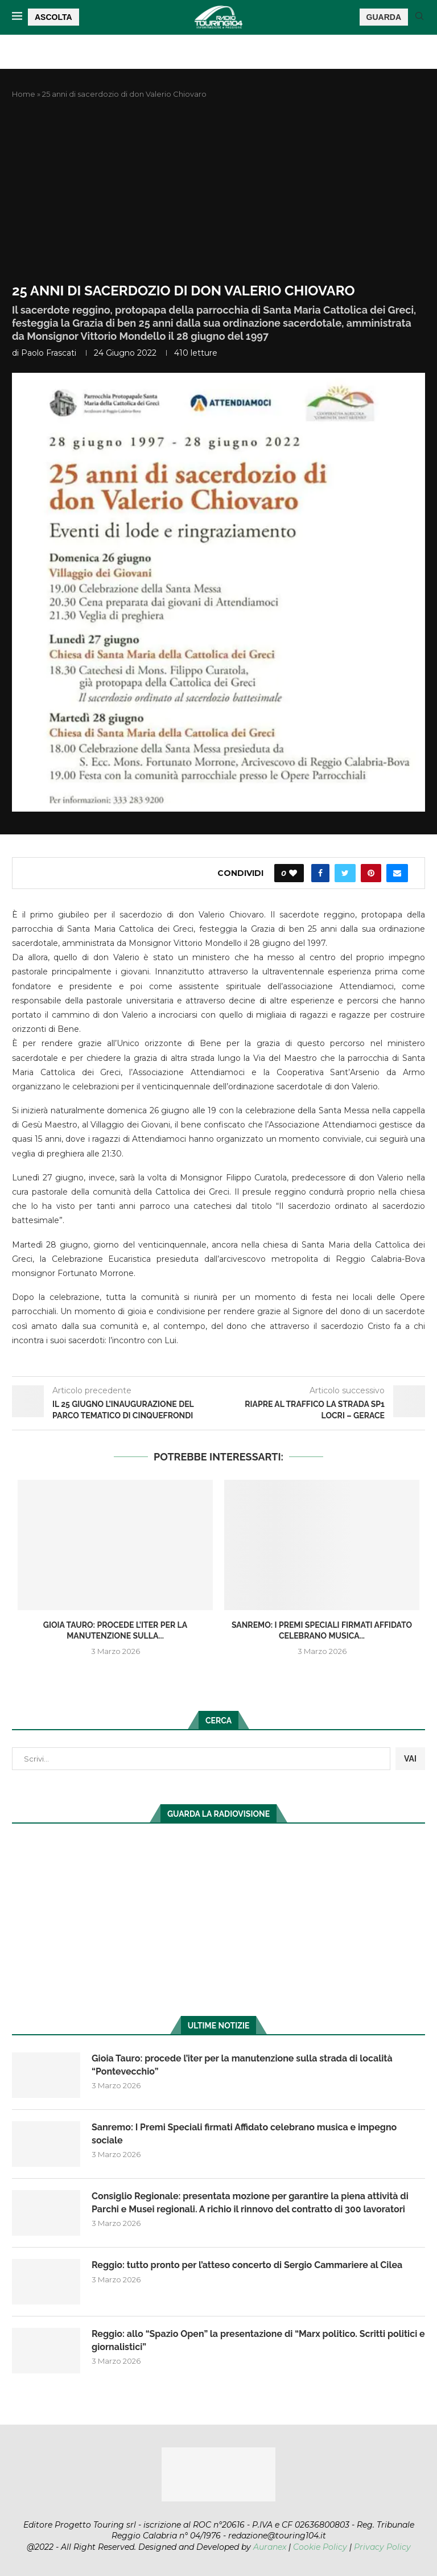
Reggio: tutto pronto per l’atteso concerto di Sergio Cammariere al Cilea (247, 2265)
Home (23, 93)
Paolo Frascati (48, 353)
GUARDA (383, 17)
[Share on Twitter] (345, 873)
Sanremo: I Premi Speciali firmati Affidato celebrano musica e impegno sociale (244, 2133)
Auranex (269, 2547)
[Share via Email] (397, 873)
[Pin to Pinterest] (371, 873)
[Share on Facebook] (320, 873)
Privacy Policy (382, 2547)
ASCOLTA (53, 17)
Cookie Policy (320, 2547)
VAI (410, 1758)
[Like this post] (293, 873)
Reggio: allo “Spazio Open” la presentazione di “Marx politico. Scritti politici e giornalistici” (258, 2340)
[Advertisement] (218, 191)
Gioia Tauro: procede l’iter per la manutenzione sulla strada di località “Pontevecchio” (242, 2064)
